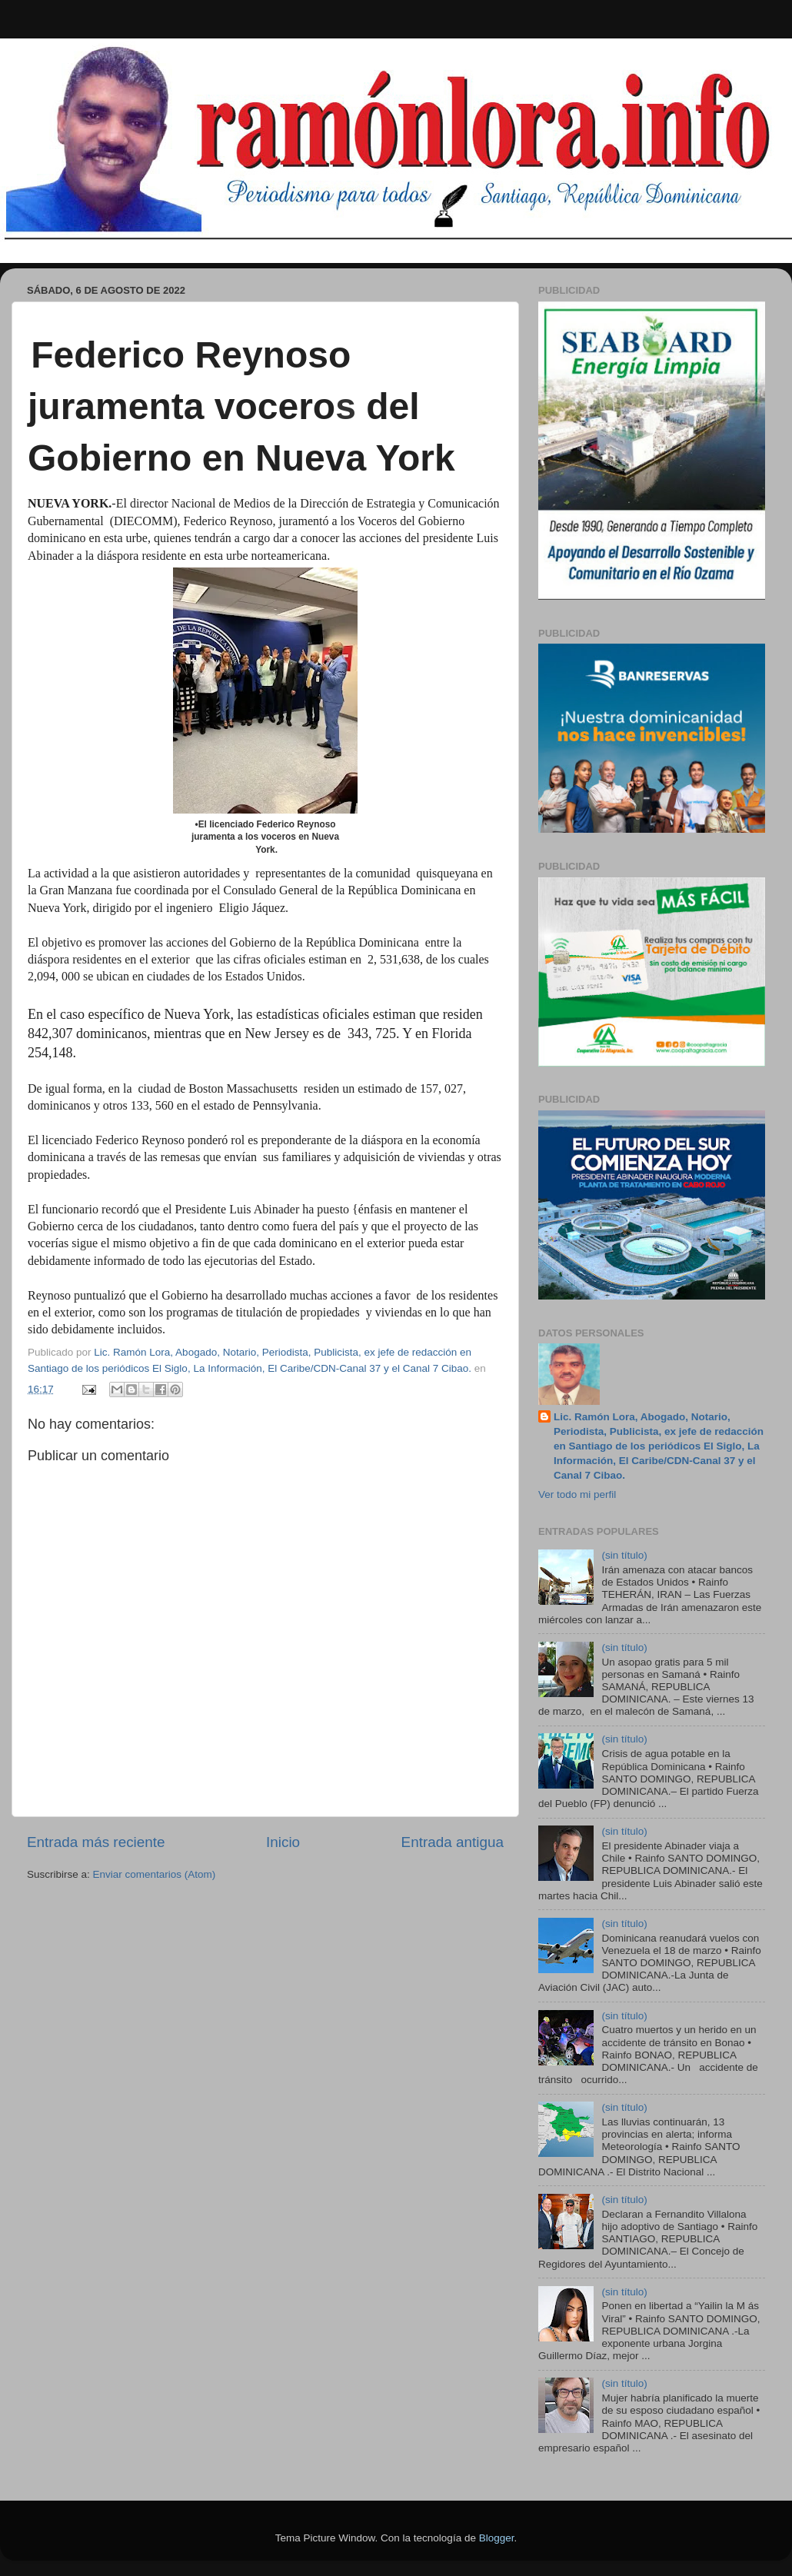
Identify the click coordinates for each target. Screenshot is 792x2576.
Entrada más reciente (96, 1842)
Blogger (496, 2538)
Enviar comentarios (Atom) (154, 1874)
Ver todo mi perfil (577, 1494)
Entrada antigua (452, 1842)
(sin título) (624, 1555)
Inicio (283, 1842)
